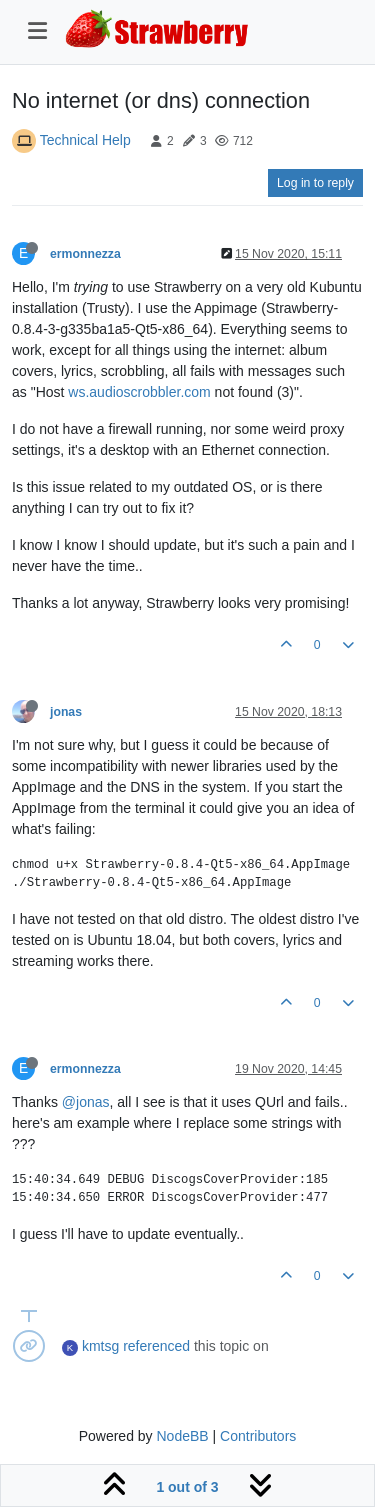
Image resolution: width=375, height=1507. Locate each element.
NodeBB (182, 1436)
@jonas (86, 1102)
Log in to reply (315, 183)
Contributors (258, 1436)
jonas (66, 712)
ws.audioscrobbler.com (139, 392)
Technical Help (85, 140)
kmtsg (100, 1346)
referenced (156, 1346)
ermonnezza (85, 254)
